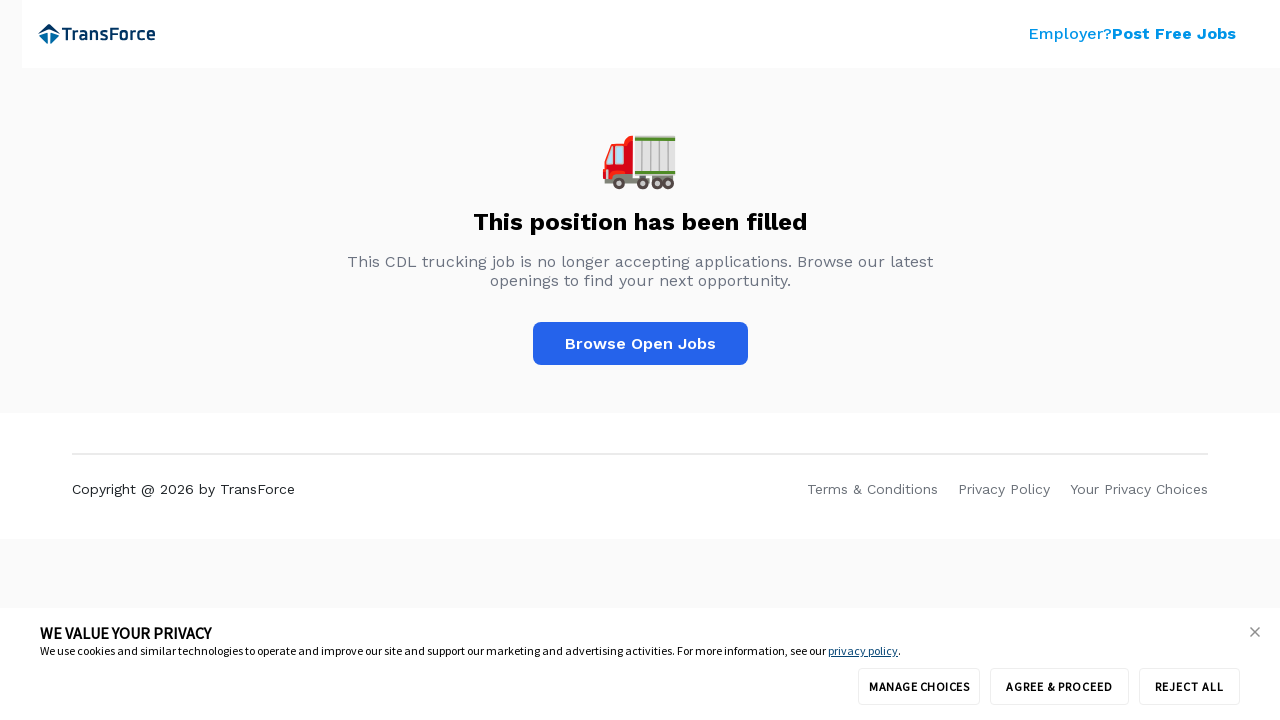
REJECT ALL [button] (1189, 686)
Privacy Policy (1004, 489)
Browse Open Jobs (640, 343)
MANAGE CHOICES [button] (919, 686)
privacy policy (863, 650)
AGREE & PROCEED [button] (1059, 686)
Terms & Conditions (872, 489)
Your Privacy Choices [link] (1139, 489)
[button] (1255, 633)
